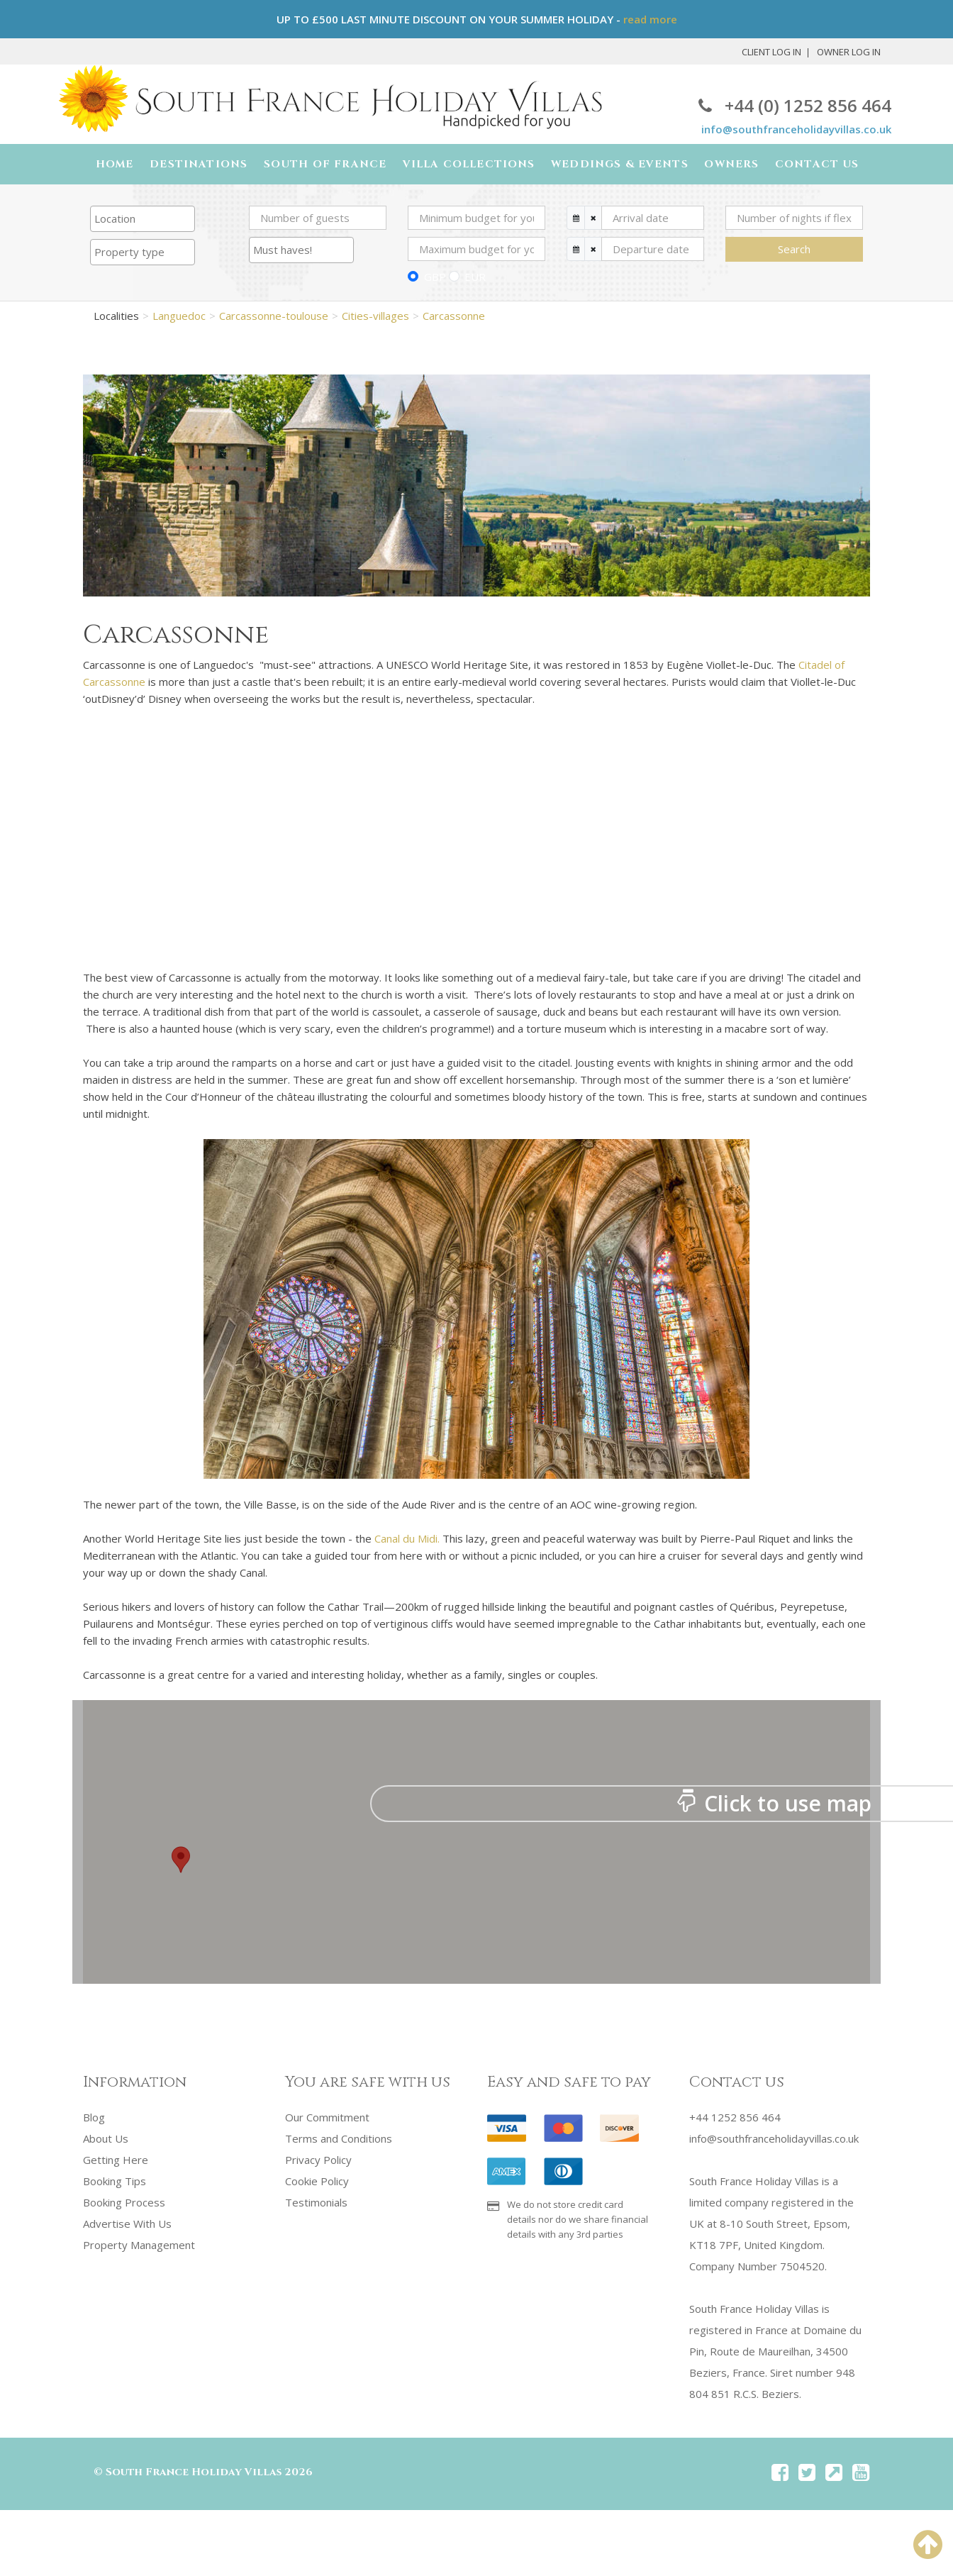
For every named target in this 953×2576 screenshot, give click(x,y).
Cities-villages (375, 317)
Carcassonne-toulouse (273, 317)
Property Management (139, 2246)
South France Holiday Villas (194, 2473)
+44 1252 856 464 (735, 2118)
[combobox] (142, 221)
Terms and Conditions (338, 2140)
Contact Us (810, 165)
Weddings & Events (616, 165)
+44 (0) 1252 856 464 (794, 105)
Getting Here (115, 2161)
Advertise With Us (127, 2225)
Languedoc (179, 317)
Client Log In (771, 51)
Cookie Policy (317, 2182)
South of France (326, 165)
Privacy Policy (318, 2161)
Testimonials (316, 2204)
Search (794, 251)
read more (650, 19)
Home (120, 165)
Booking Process (124, 2204)
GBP (435, 279)
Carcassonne (454, 317)
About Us (105, 2140)
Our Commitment (327, 2118)
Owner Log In (849, 51)
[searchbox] (142, 220)
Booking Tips (114, 2182)
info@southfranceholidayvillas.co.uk (796, 129)
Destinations (202, 165)
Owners (727, 165)
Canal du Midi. (407, 1540)
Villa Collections (468, 165)
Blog (94, 2118)
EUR (475, 279)
